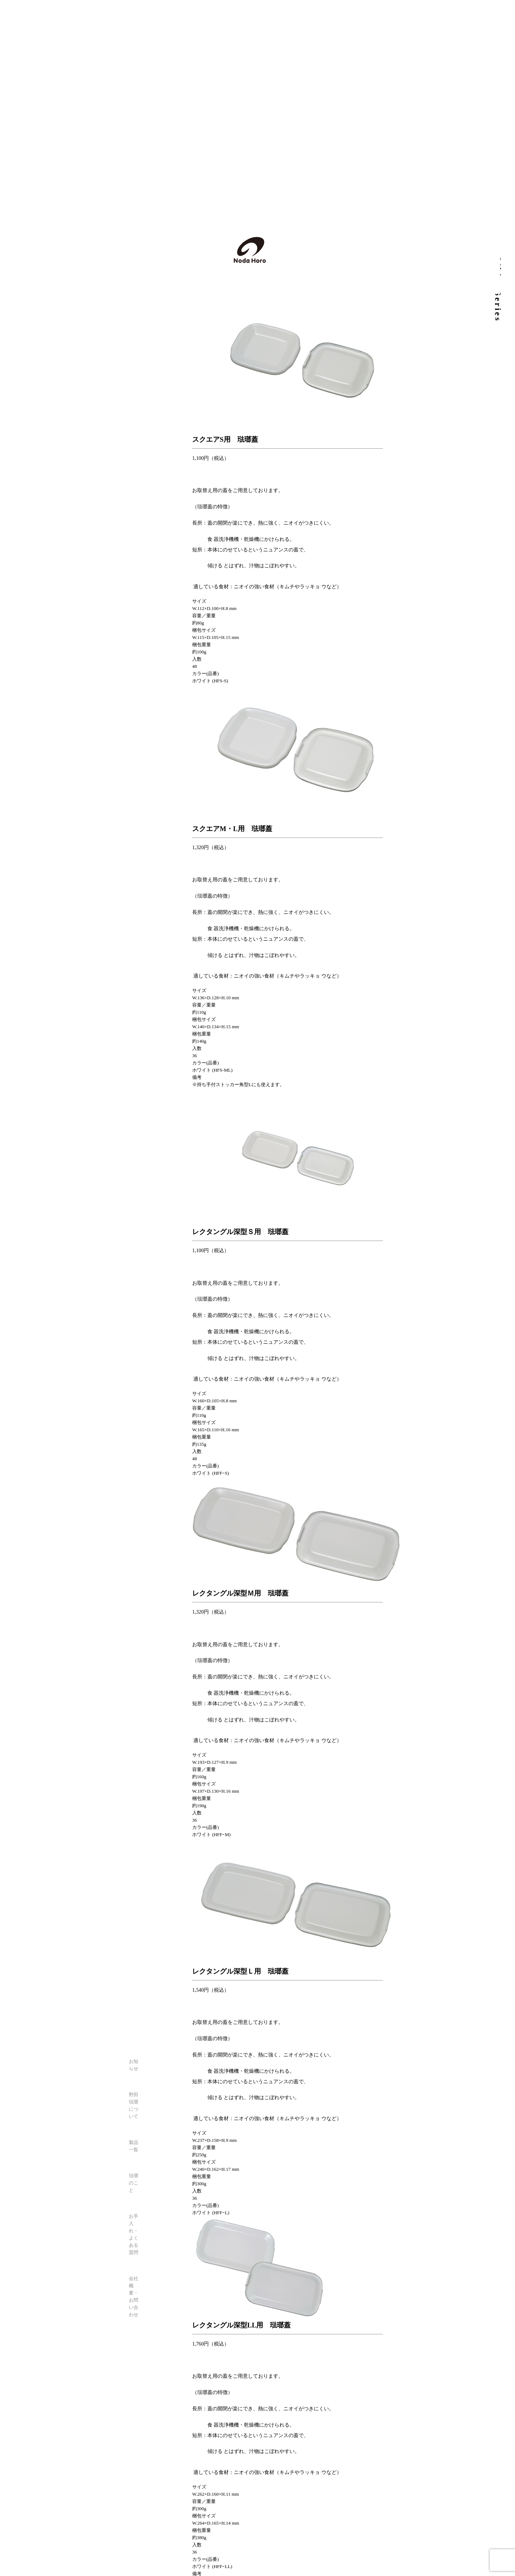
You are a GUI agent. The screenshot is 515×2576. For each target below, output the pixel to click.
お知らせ (133, 2065)
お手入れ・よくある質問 (133, 2234)
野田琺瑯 (250, 250)
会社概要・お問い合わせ (133, 2296)
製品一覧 (133, 2146)
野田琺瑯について (133, 2105)
